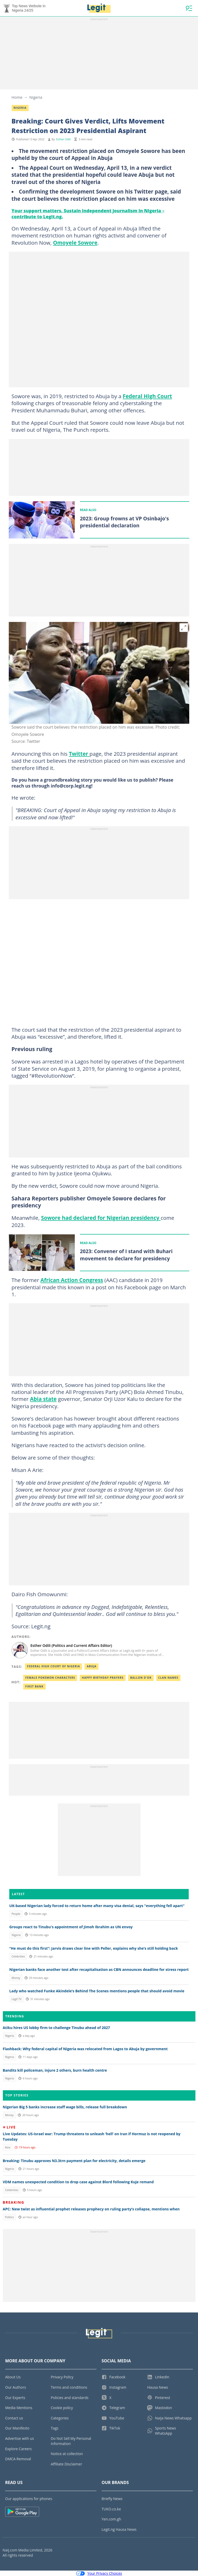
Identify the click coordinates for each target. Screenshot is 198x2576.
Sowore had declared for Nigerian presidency (101, 1217)
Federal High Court (147, 396)
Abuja (91, 1666)
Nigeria (35, 97)
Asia (7, 2147)
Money (16, 1978)
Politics (9, 2217)
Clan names (168, 1677)
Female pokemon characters (50, 1677)
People (16, 1914)
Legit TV (16, 1999)
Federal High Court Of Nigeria (53, 1666)
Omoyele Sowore (75, 242)
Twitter (79, 753)
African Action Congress (71, 1280)
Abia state (43, 1398)
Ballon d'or (141, 1677)
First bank (34, 1686)
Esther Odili (63, 139)
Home (17, 97)
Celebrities (18, 1956)
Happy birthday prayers (102, 1677)
